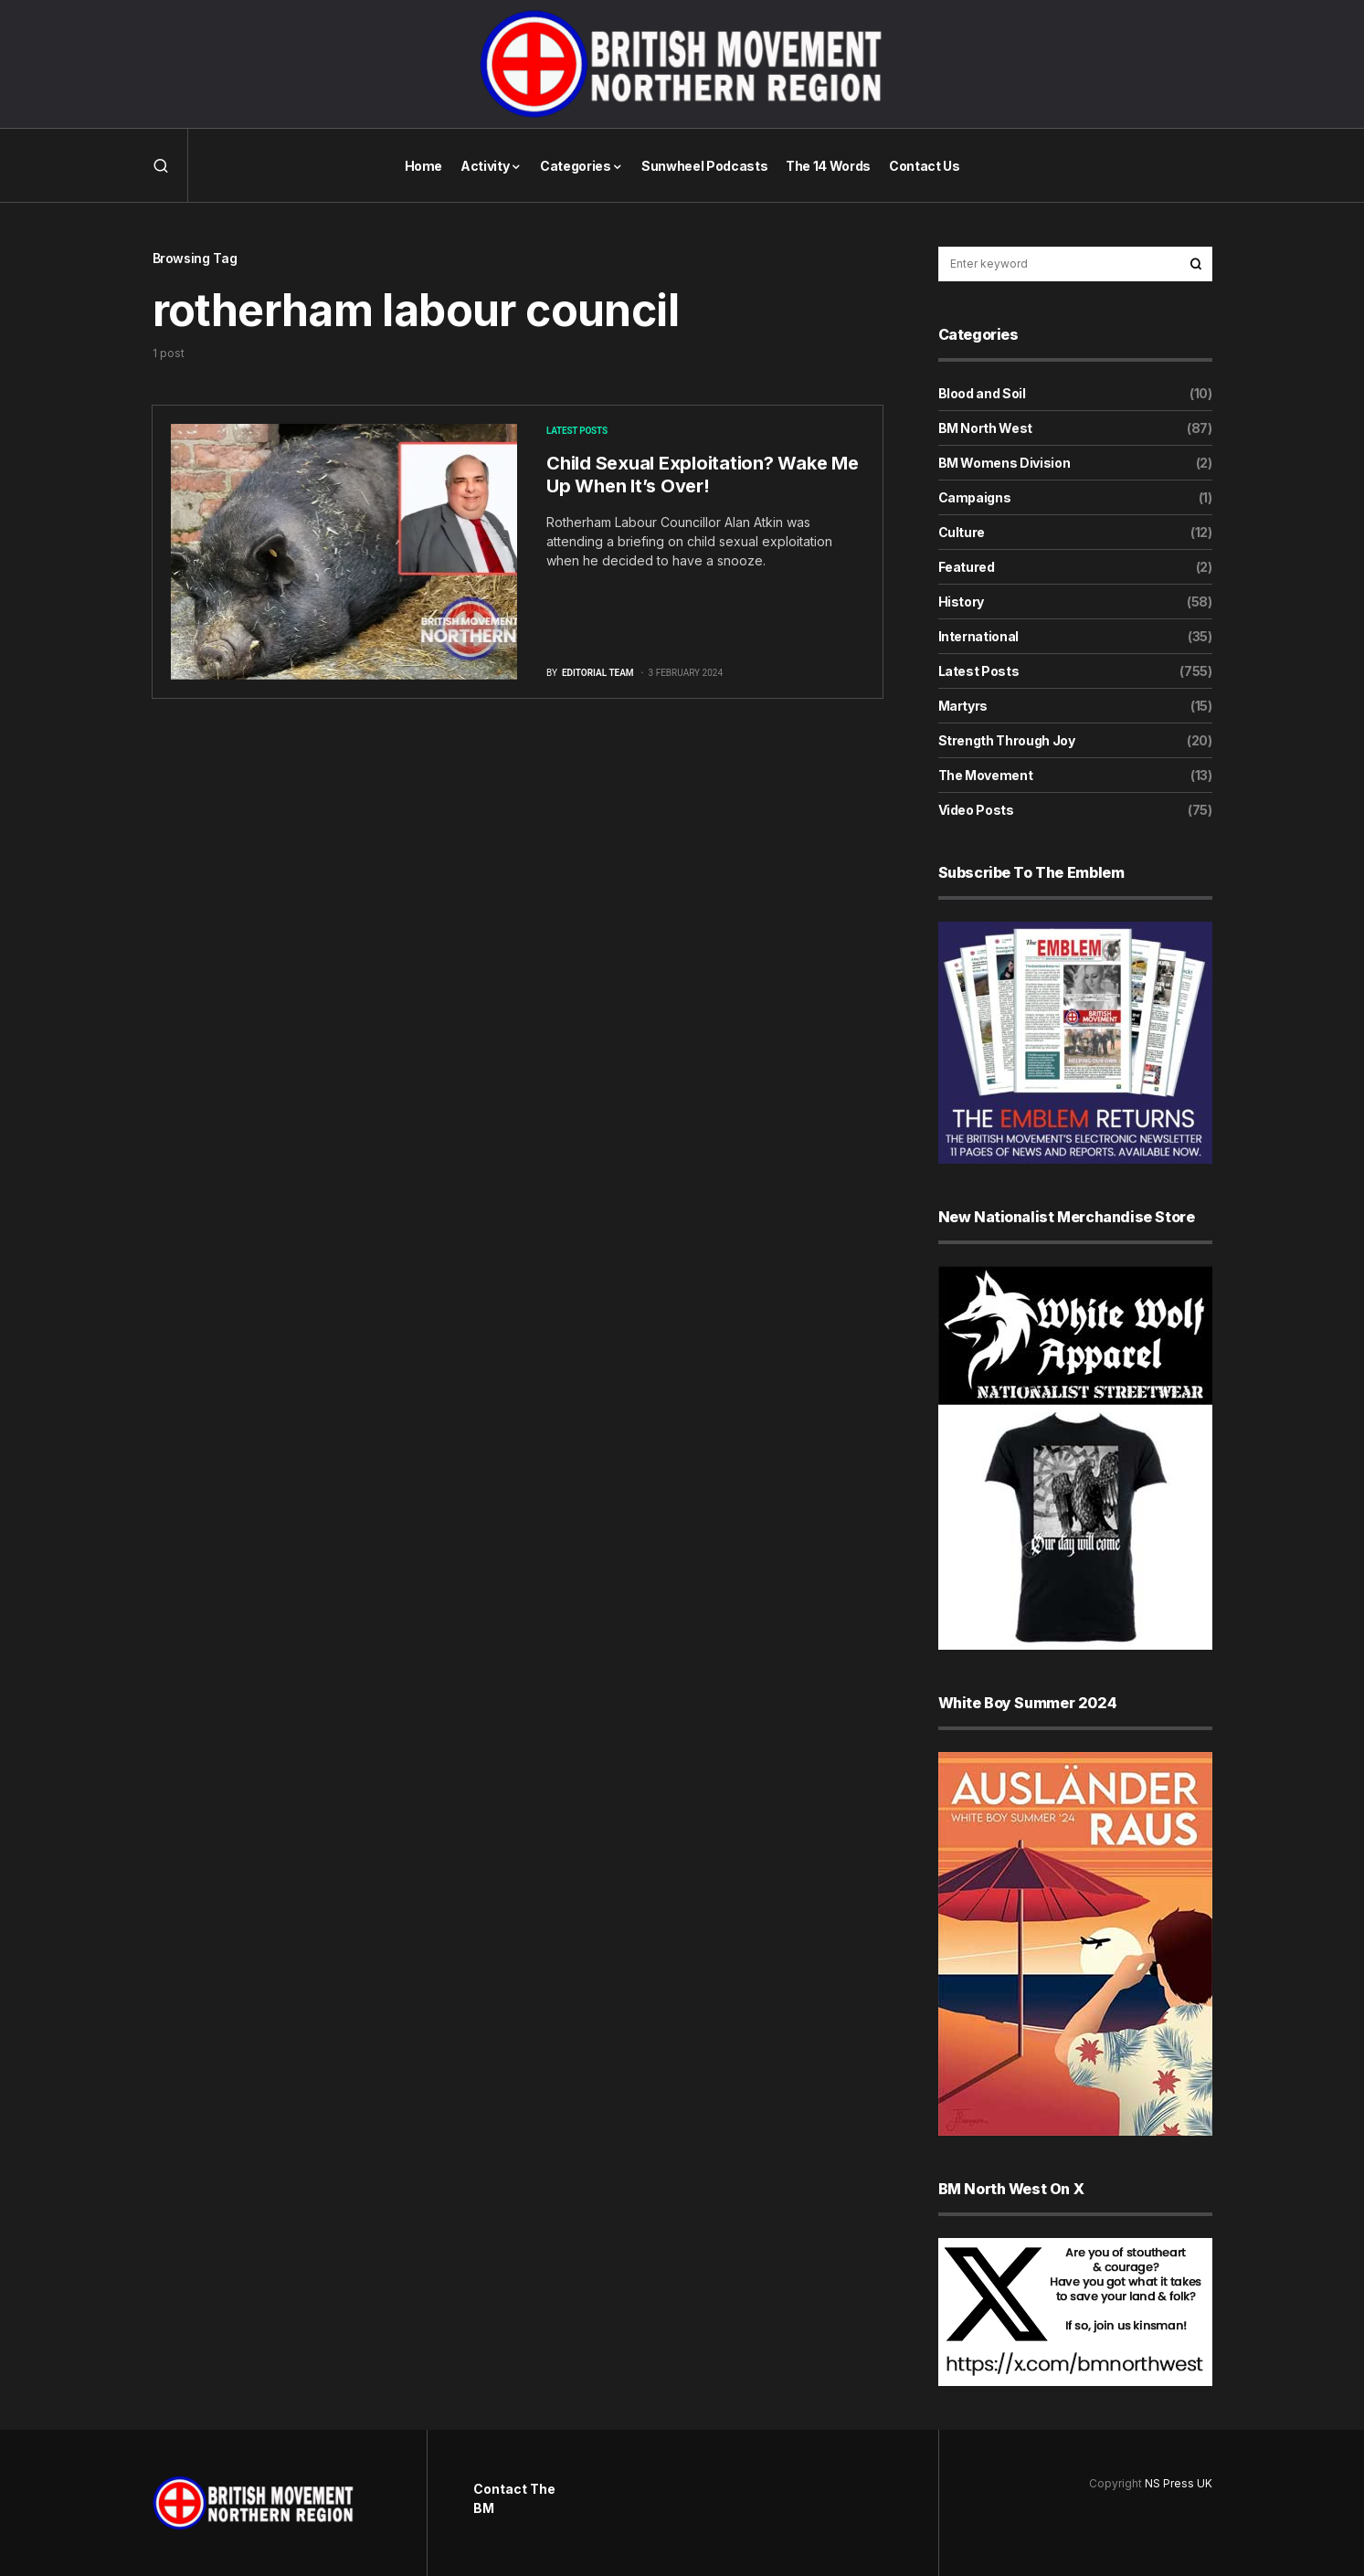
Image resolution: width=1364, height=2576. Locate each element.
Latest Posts (577, 431)
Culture (962, 532)
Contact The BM (514, 2498)
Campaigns (974, 497)
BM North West (985, 428)
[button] (161, 165)
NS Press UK (1178, 2483)
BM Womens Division (1004, 462)
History (961, 601)
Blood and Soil (982, 393)
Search (1195, 264)
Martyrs (963, 705)
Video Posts (976, 810)
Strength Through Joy (1006, 740)
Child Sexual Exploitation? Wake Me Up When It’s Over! (702, 474)
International (978, 636)
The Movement (985, 775)
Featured (966, 567)
